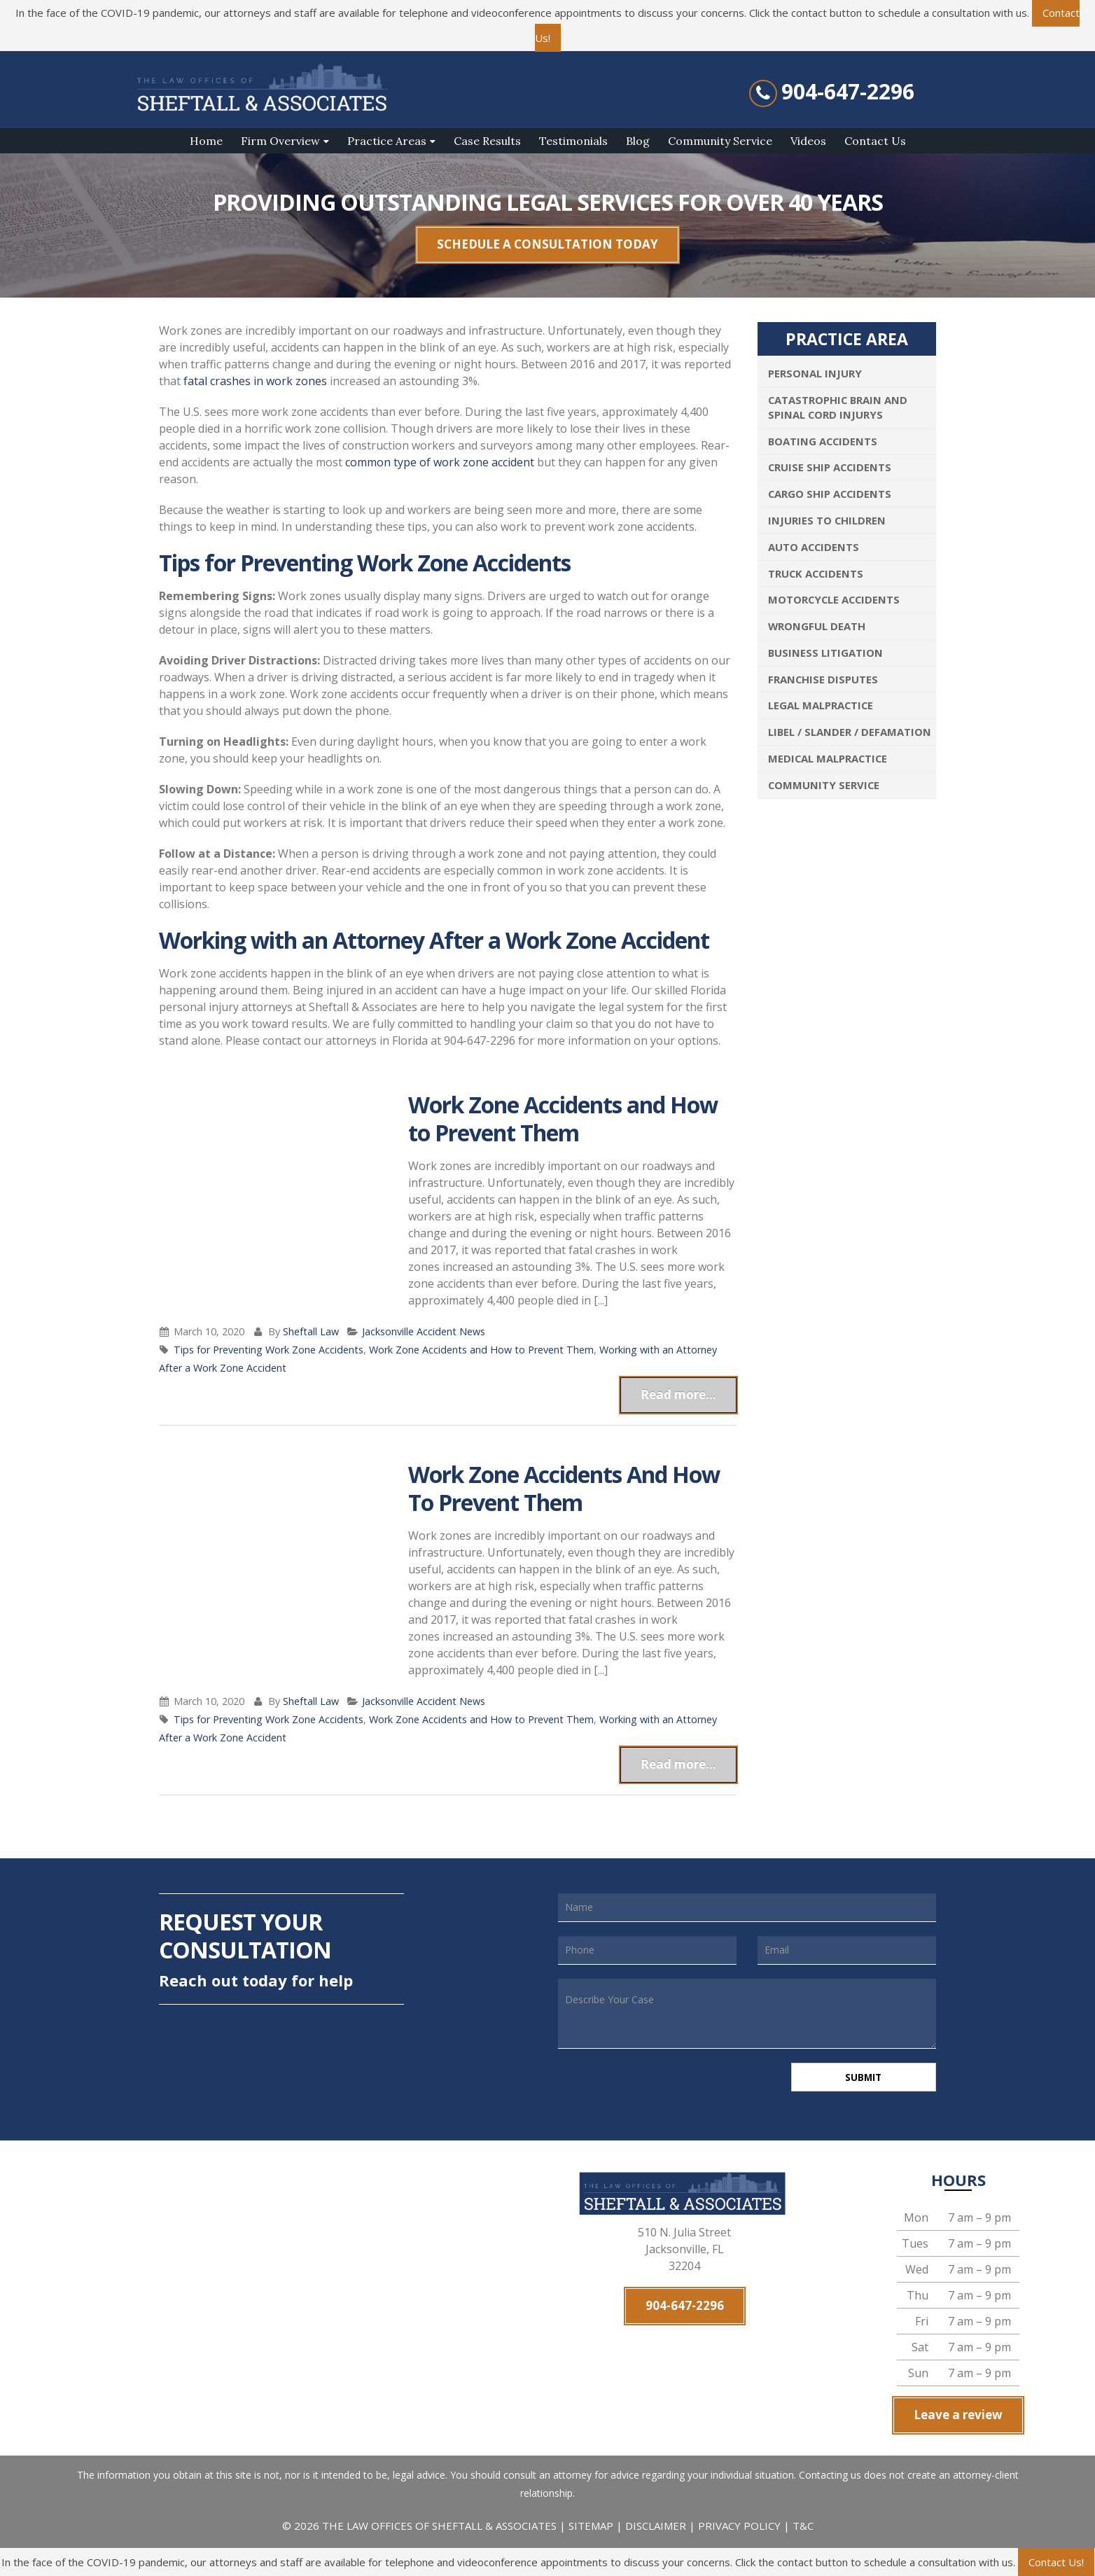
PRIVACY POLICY (739, 2528)
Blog (638, 141)
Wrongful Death (816, 626)
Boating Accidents (822, 441)
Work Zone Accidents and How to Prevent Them (563, 1118)
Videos (808, 141)
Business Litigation (825, 653)
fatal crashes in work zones (255, 381)
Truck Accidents (815, 573)
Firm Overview (280, 141)
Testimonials (573, 141)
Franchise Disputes (823, 679)
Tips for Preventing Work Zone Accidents (268, 1349)
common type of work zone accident (439, 462)
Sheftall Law (311, 1331)
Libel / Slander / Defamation (849, 732)
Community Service (720, 141)
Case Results (487, 141)
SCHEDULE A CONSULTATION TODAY (547, 244)
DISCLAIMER (655, 2528)
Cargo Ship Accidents (829, 494)
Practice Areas (386, 141)
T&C (803, 2528)
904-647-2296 (847, 91)
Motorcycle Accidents (834, 599)
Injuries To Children (827, 520)
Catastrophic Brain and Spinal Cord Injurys (837, 407)
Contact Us (875, 141)
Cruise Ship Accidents (829, 467)
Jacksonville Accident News (423, 1331)
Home (206, 141)
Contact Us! (1056, 2562)
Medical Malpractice (827, 758)
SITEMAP (592, 2528)
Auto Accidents (813, 547)
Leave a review (958, 2417)
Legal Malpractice (820, 705)
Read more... (678, 1394)
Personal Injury (815, 373)
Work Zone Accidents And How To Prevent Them (564, 1488)
